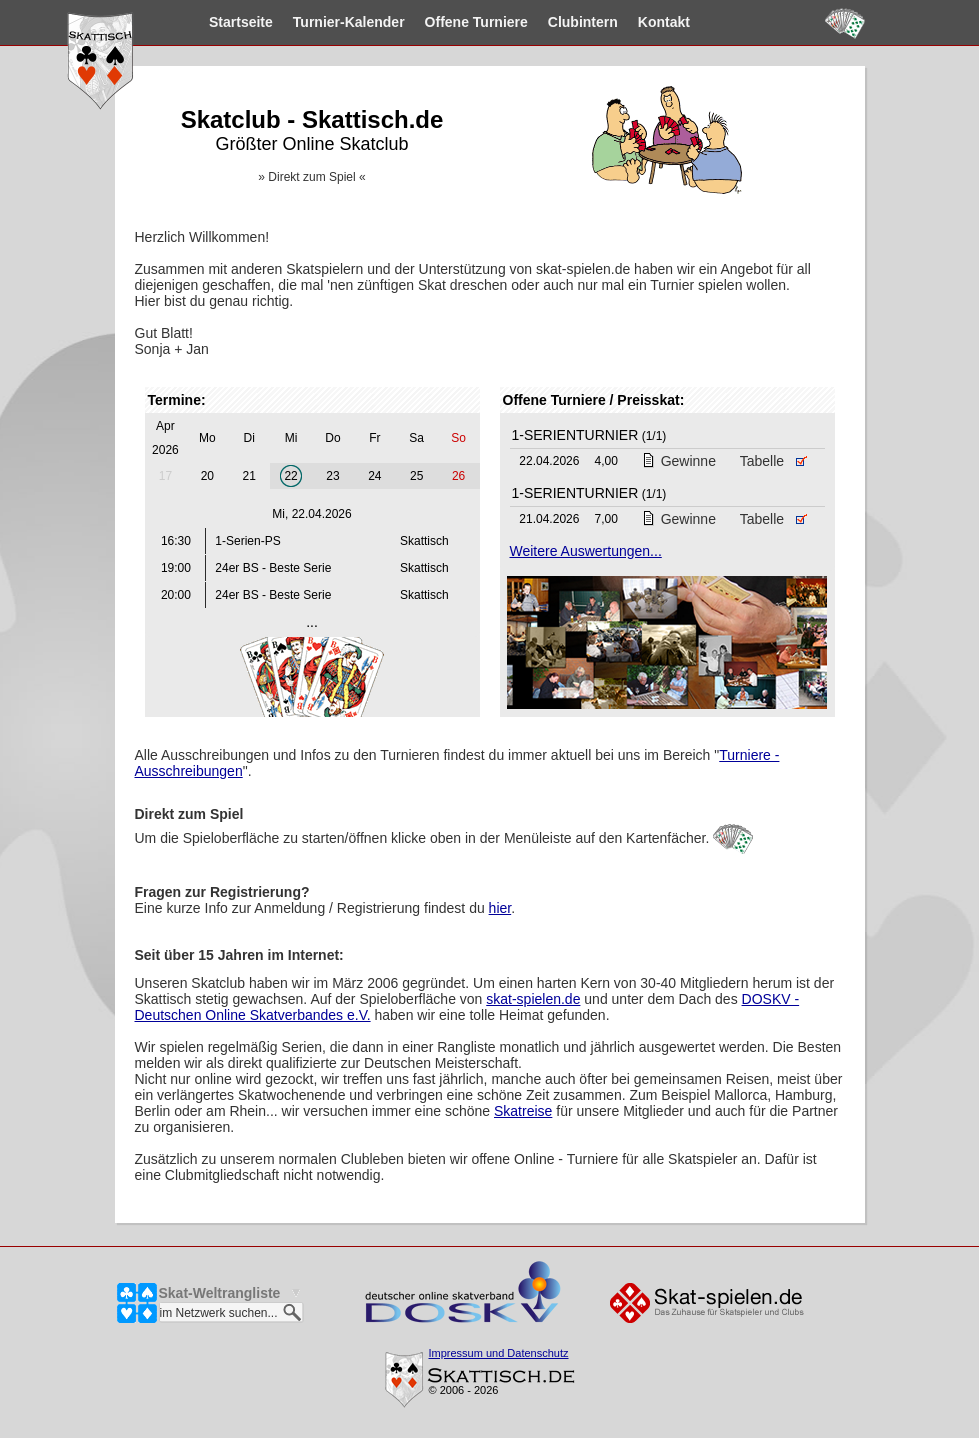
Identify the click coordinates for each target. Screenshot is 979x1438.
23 (332, 476)
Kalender (314, 22)
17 (165, 476)
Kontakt (629, 22)
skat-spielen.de (533, 999)
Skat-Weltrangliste (220, 1293)
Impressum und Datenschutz (499, 1353)
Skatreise (523, 1111)
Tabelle (774, 461)
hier (500, 908)
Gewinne (678, 461)
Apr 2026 (165, 438)
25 (416, 476)
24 (374, 476)
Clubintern (548, 22)
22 (290, 476)
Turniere (441, 22)
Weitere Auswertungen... (586, 551)
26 (458, 476)
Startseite (206, 22)
